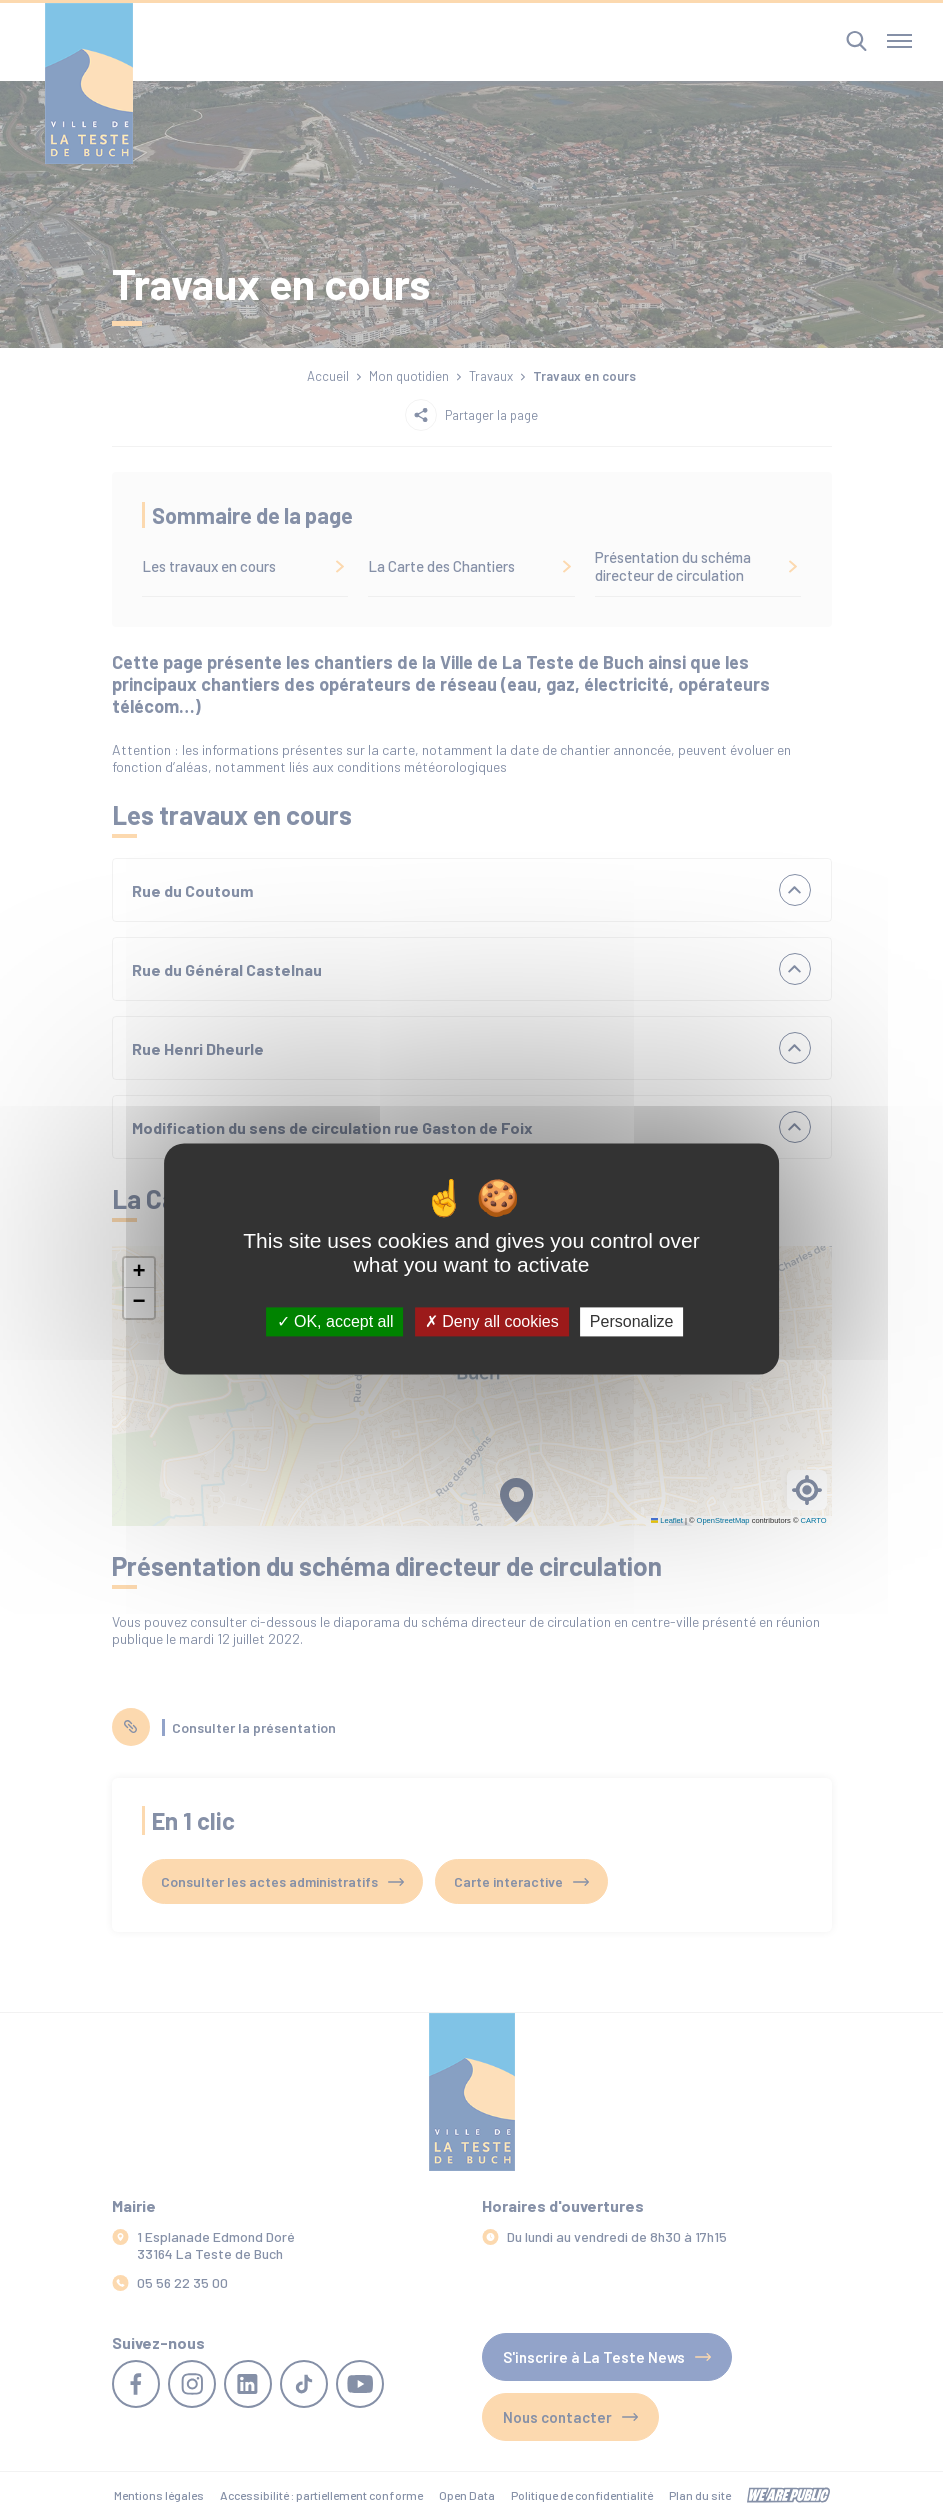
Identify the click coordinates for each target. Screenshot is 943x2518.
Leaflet (667, 1520)
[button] (139, 1273)
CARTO (814, 1520)
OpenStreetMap (723, 1520)
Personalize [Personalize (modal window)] (632, 1321)
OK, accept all (335, 1321)
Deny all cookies (492, 1321)
